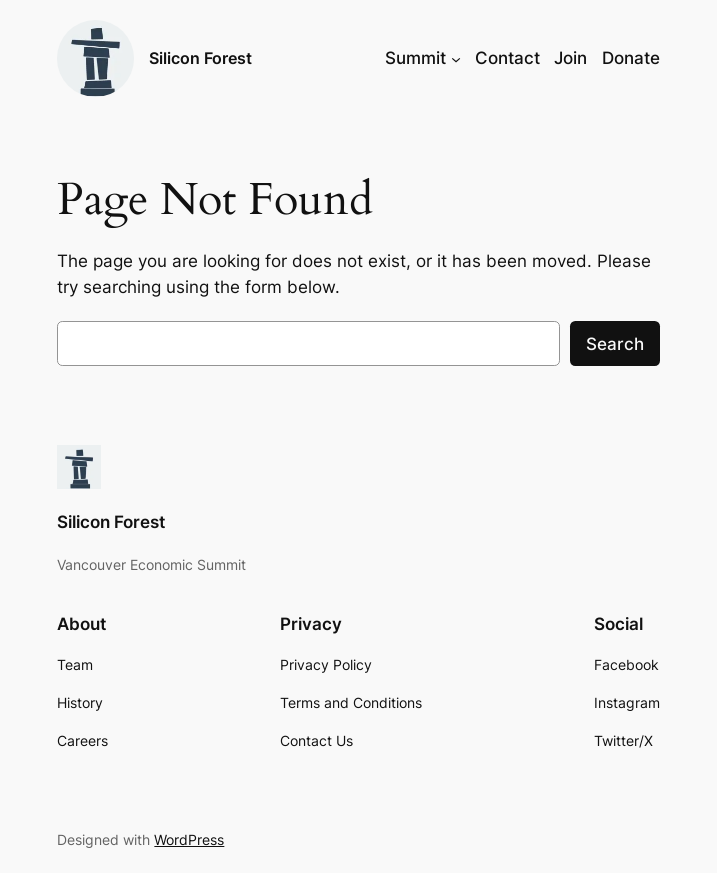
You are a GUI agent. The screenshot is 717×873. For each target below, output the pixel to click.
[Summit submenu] (456, 58)
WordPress (189, 839)
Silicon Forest (200, 58)
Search (615, 344)
